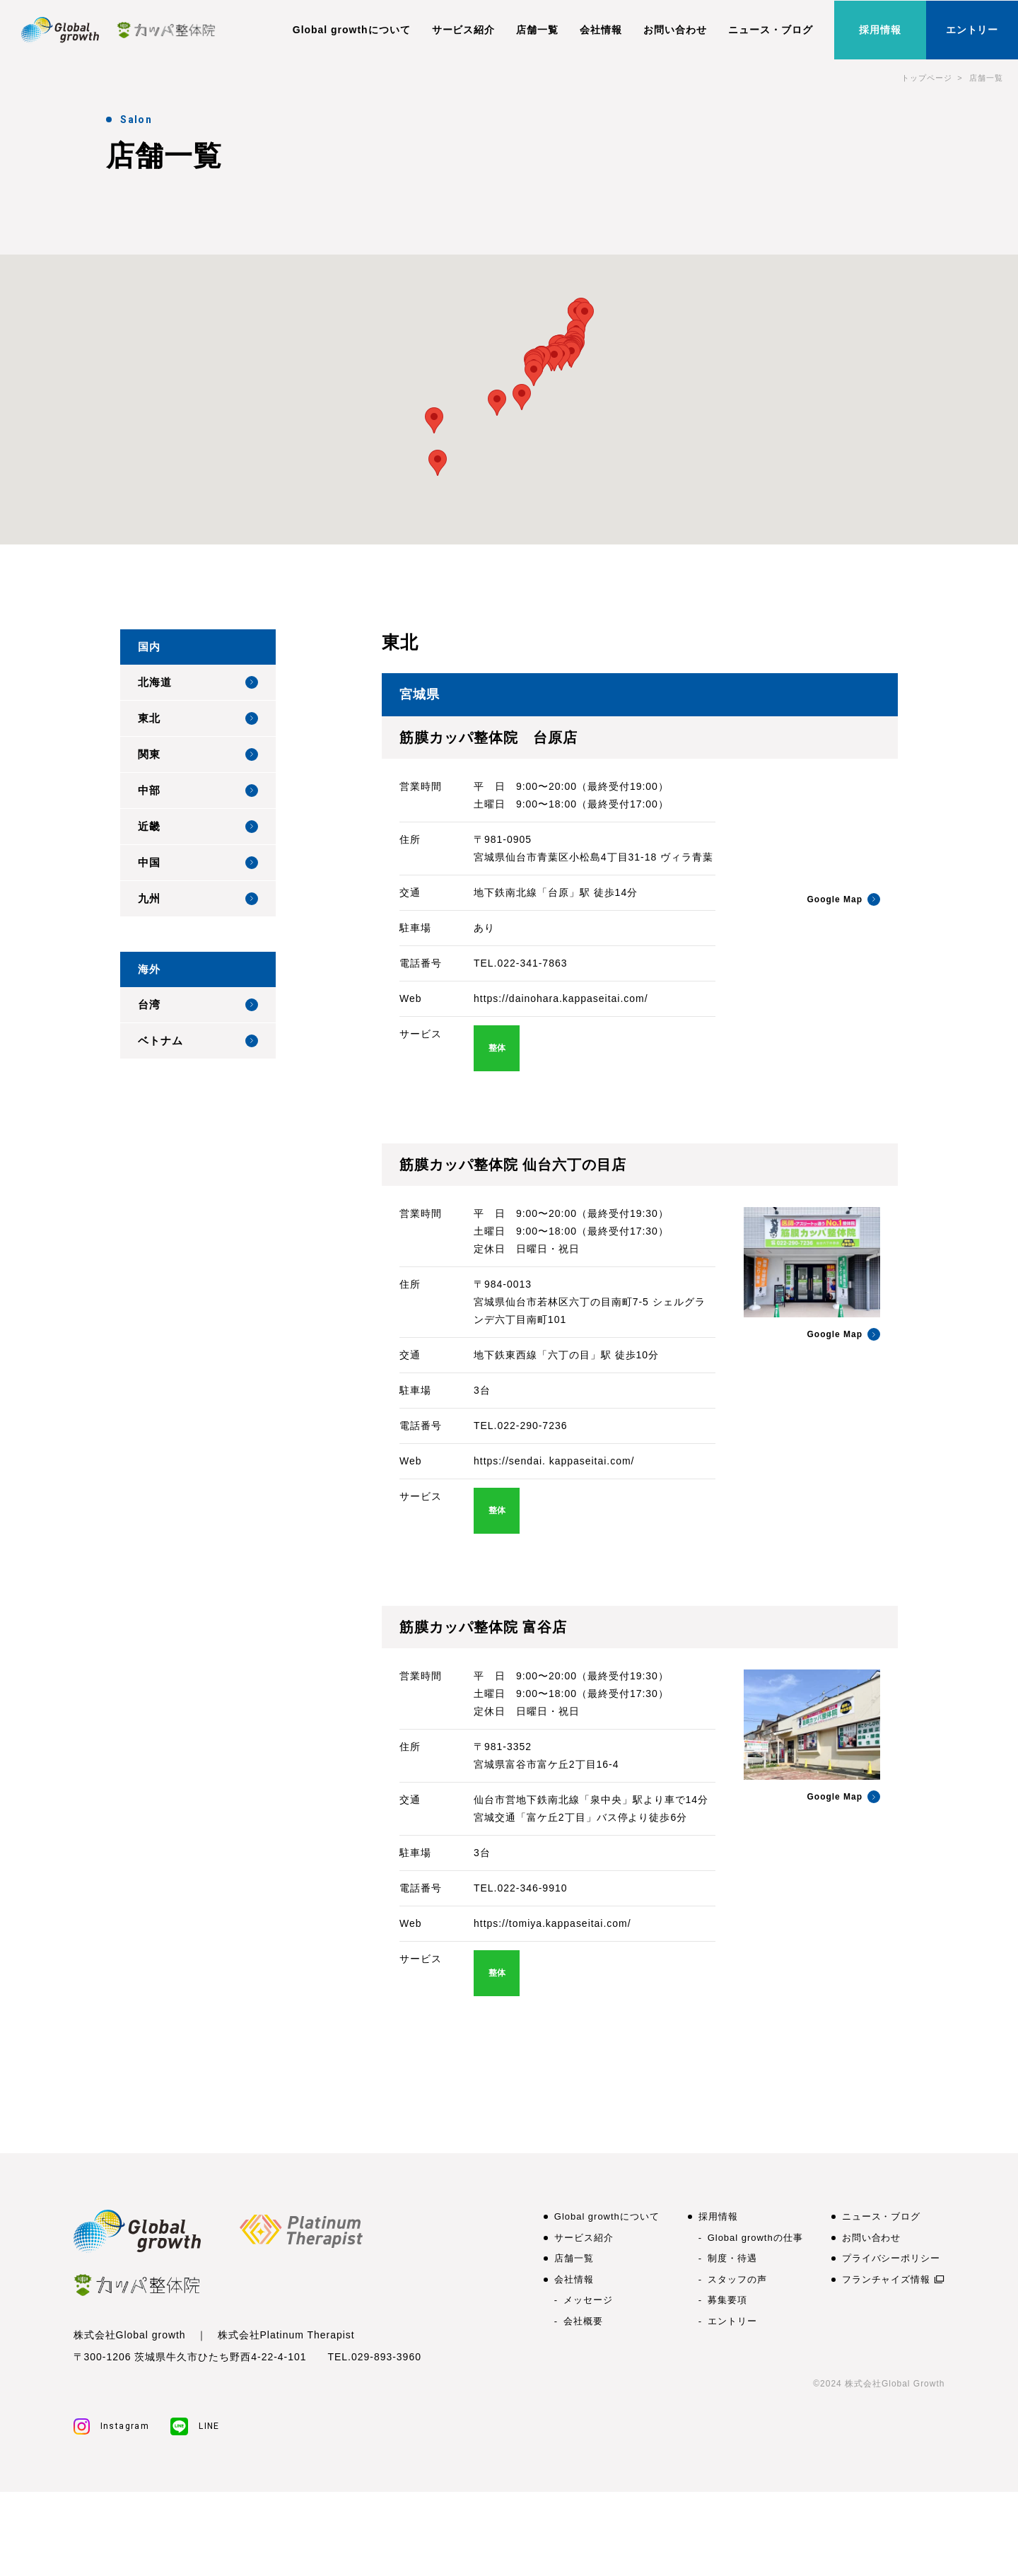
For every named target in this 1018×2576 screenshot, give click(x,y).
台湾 (198, 1004)
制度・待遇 (732, 2258)
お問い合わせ (675, 29)
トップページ (926, 78)
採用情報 (880, 29)
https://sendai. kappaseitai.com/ (554, 1461)
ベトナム (198, 1041)
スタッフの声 (737, 2279)
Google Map (843, 899)
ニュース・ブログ (770, 29)
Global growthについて (352, 29)
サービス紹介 (464, 29)
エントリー (972, 29)
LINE (195, 2426)
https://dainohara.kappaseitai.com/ (561, 998)
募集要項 (727, 2300)
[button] (584, 315)
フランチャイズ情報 (886, 2279)
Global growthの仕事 (755, 2237)
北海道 (198, 682)
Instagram (112, 2426)
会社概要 (583, 2321)
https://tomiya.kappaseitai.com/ (552, 1923)
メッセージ (588, 2300)
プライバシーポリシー (891, 2258)
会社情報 (601, 29)
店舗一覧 (537, 29)
